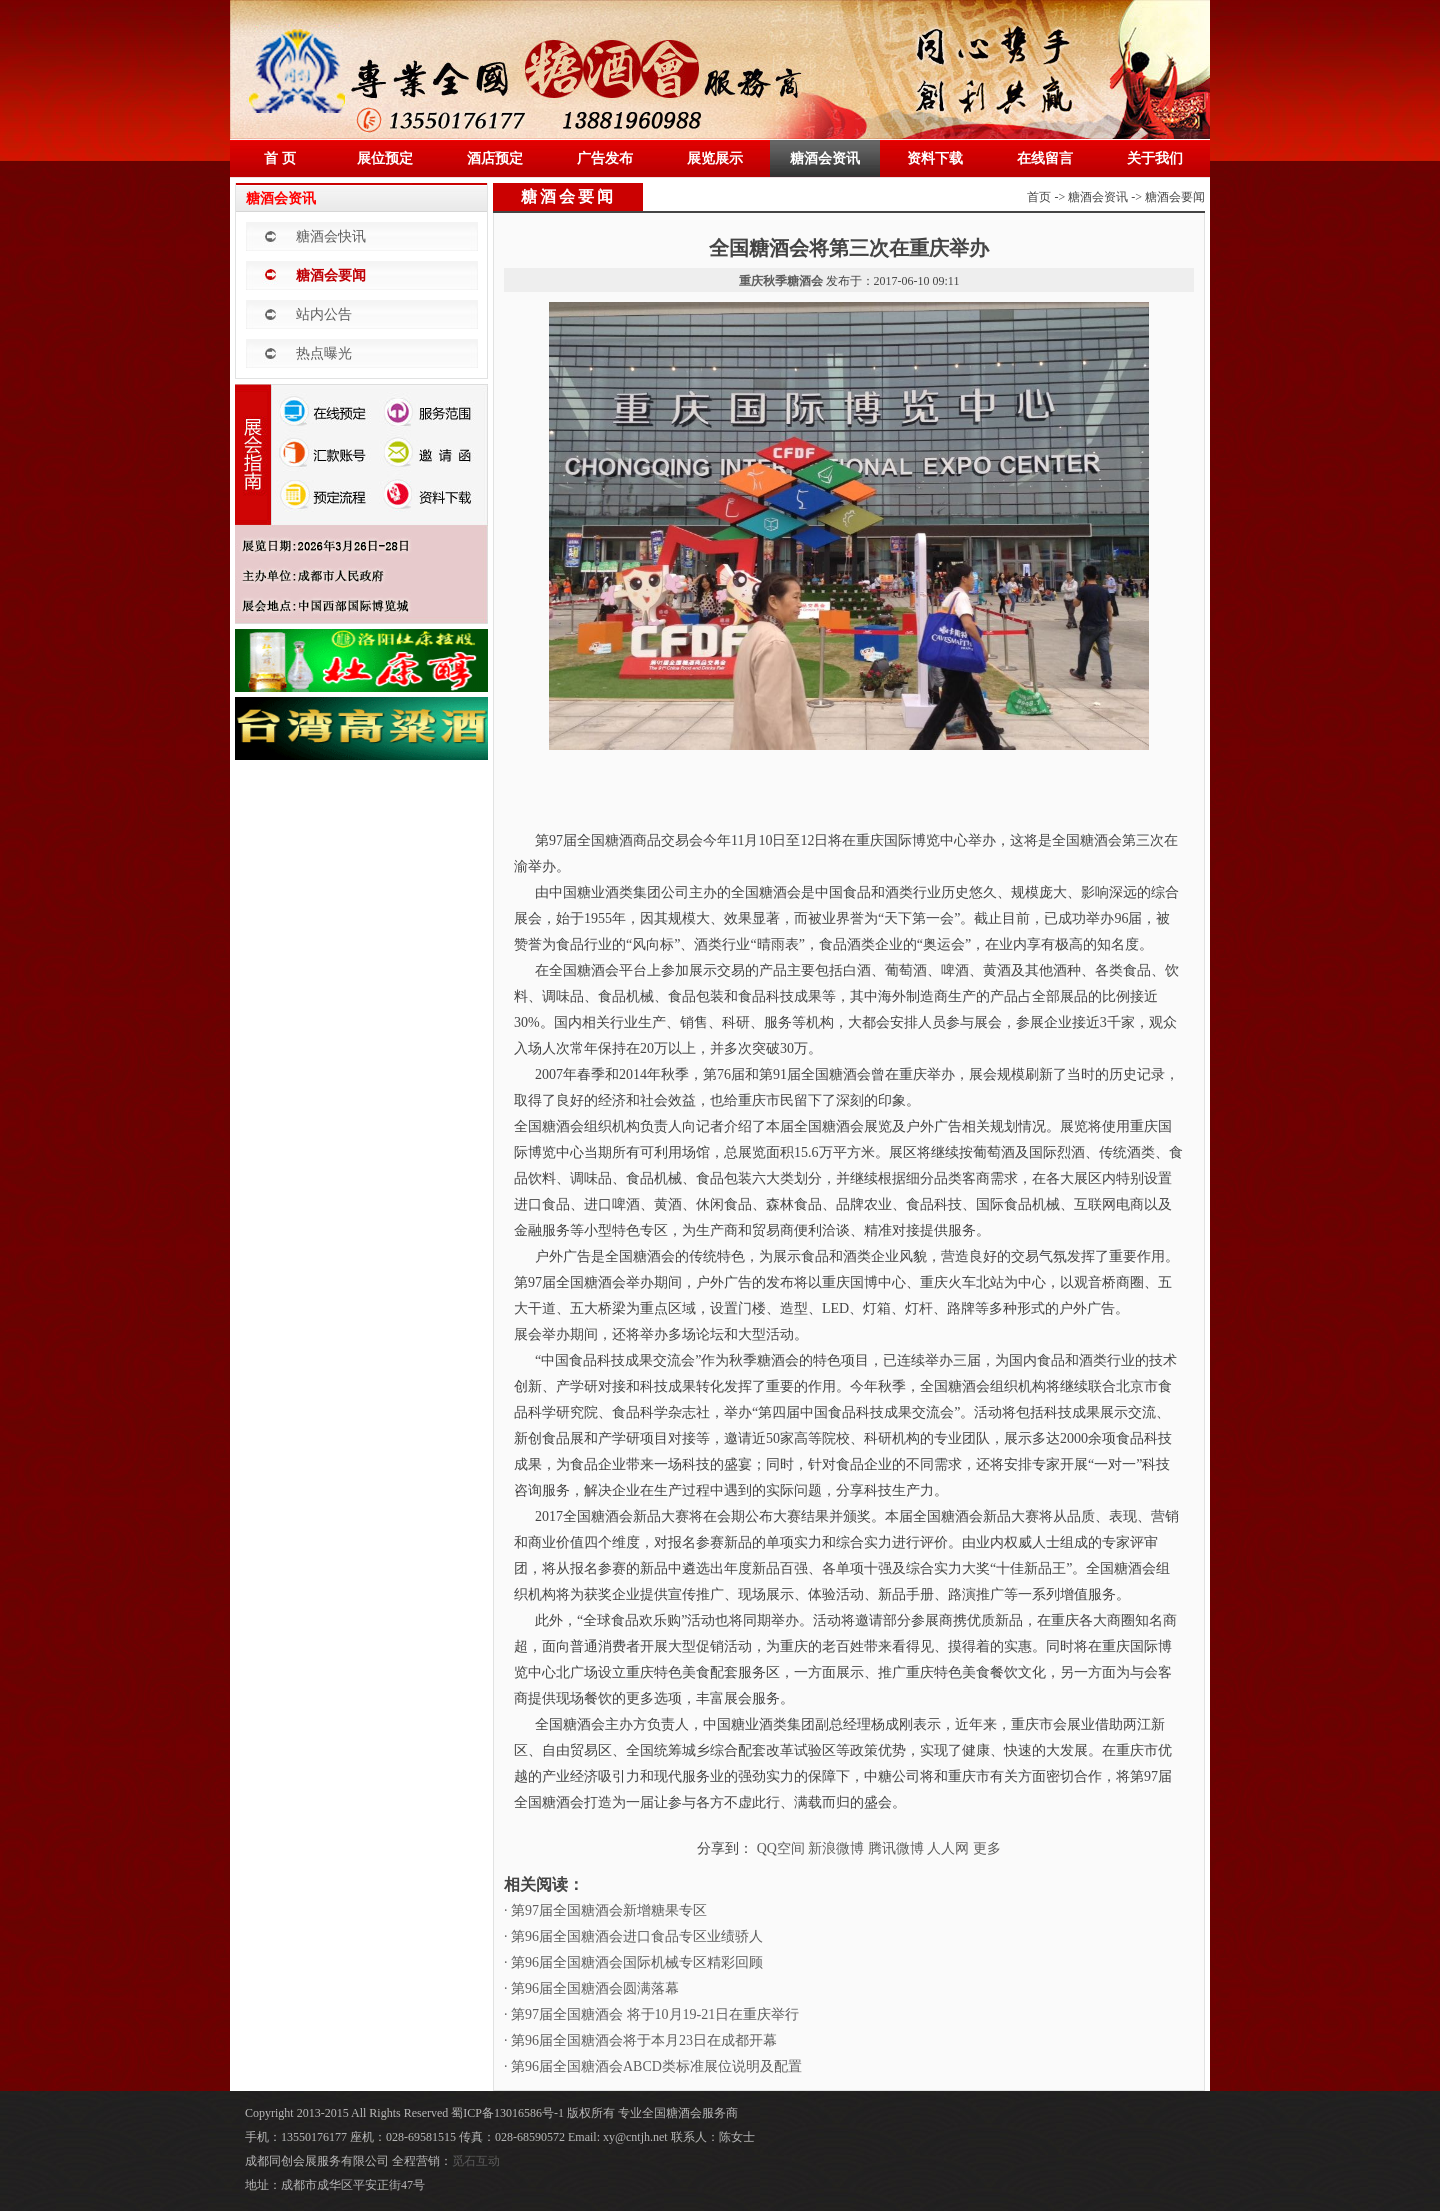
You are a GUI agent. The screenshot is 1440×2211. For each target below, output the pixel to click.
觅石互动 (476, 2161)
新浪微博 (836, 1848)
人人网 (948, 1848)
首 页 (280, 158)
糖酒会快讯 (331, 236)
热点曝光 (324, 353)
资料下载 (935, 158)
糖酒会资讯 (825, 158)
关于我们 (1155, 158)
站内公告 (324, 314)
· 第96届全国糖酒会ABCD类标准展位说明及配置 (653, 2066)
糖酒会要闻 (331, 275)
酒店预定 (495, 158)
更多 (987, 1848)
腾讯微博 (896, 1848)
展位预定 (385, 158)
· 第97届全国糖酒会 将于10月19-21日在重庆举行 (651, 2014)
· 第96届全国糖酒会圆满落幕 (591, 1988)
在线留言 (1045, 158)
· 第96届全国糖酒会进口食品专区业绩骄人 (633, 1936)
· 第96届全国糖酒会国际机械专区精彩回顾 (633, 1962)
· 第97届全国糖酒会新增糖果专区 (605, 1910)
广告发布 (605, 158)
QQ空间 (781, 1848)
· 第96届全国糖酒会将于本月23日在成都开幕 (640, 2040)
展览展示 (715, 158)
